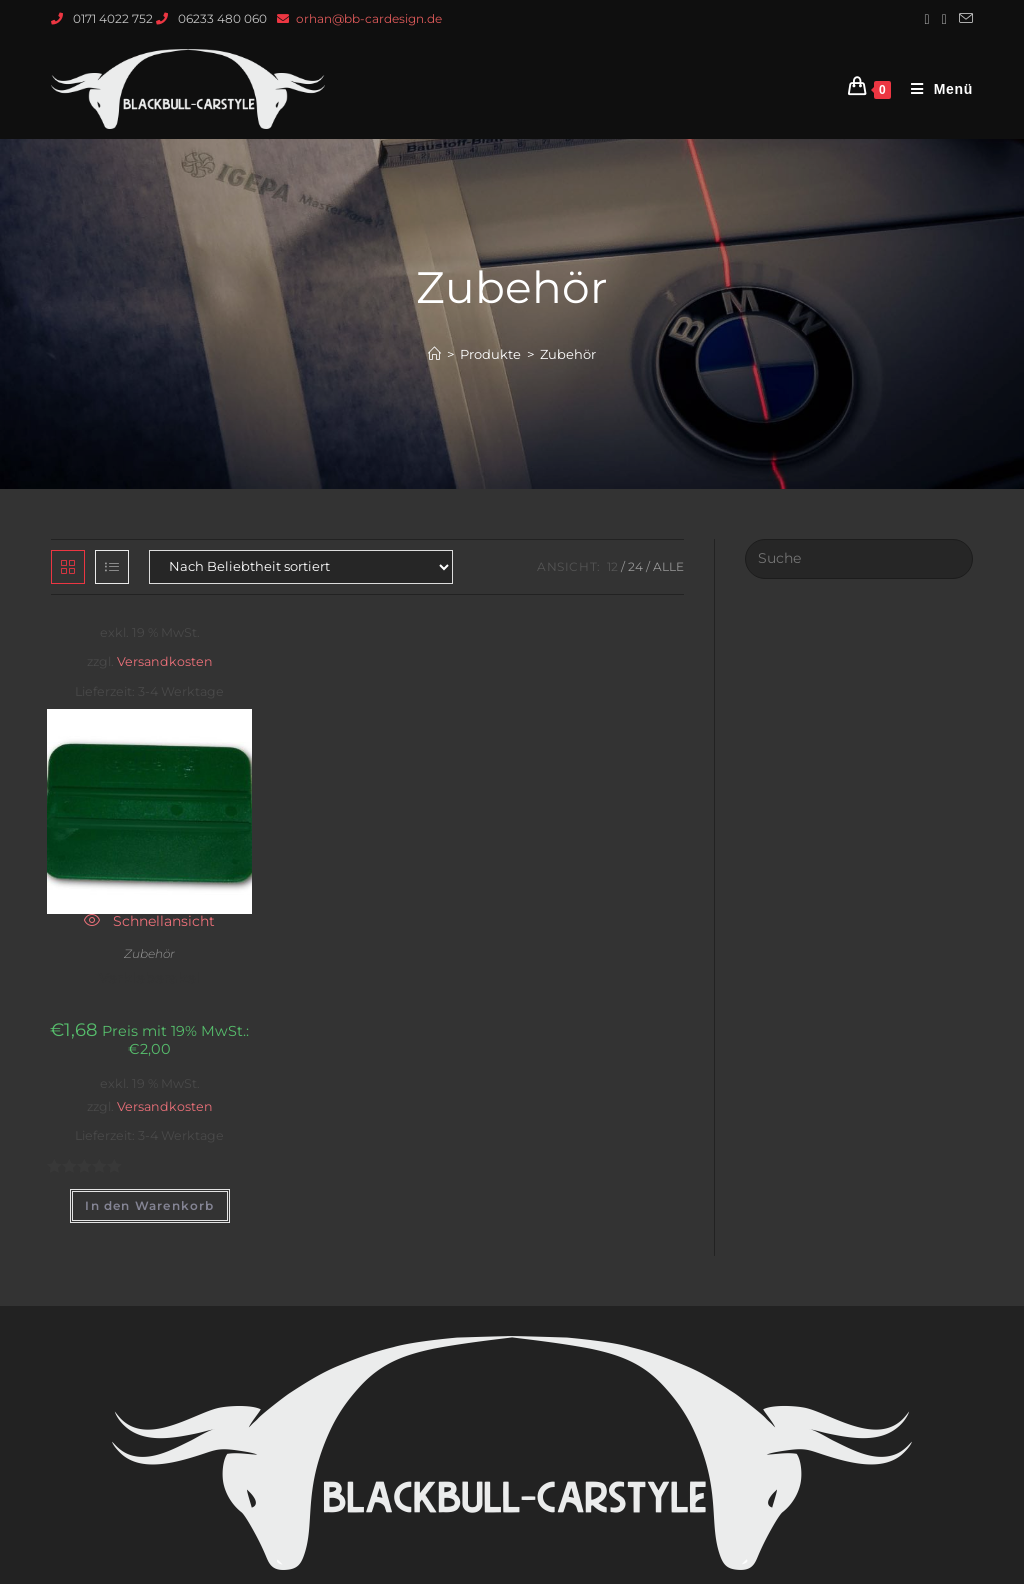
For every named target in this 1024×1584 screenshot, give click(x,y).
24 (635, 566)
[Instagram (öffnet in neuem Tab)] (944, 19)
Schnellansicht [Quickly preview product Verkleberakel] (149, 921)
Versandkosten (165, 661)
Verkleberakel (149, 978)
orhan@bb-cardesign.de (369, 18)
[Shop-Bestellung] (301, 567)
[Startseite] (434, 354)
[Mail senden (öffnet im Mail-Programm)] (963, 19)
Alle (668, 566)
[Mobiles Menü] (934, 89)
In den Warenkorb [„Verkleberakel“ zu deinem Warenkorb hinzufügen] (149, 1205)
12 (612, 566)
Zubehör (149, 953)
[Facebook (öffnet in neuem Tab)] (927, 19)
